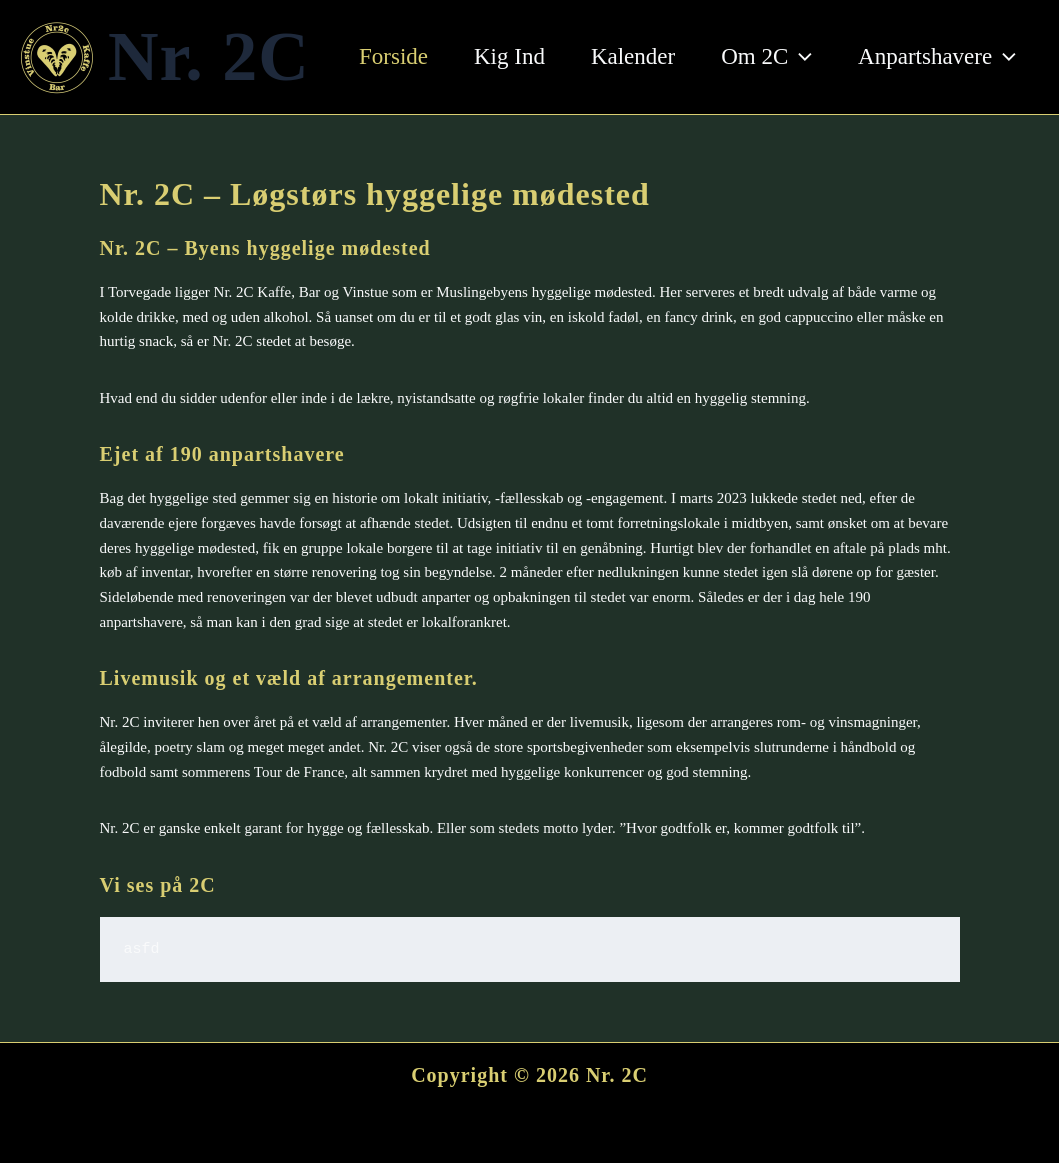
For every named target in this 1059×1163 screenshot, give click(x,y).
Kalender (633, 56)
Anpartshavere (937, 57)
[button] (800, 57)
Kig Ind (509, 56)
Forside (393, 56)
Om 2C (766, 57)
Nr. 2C (209, 56)
